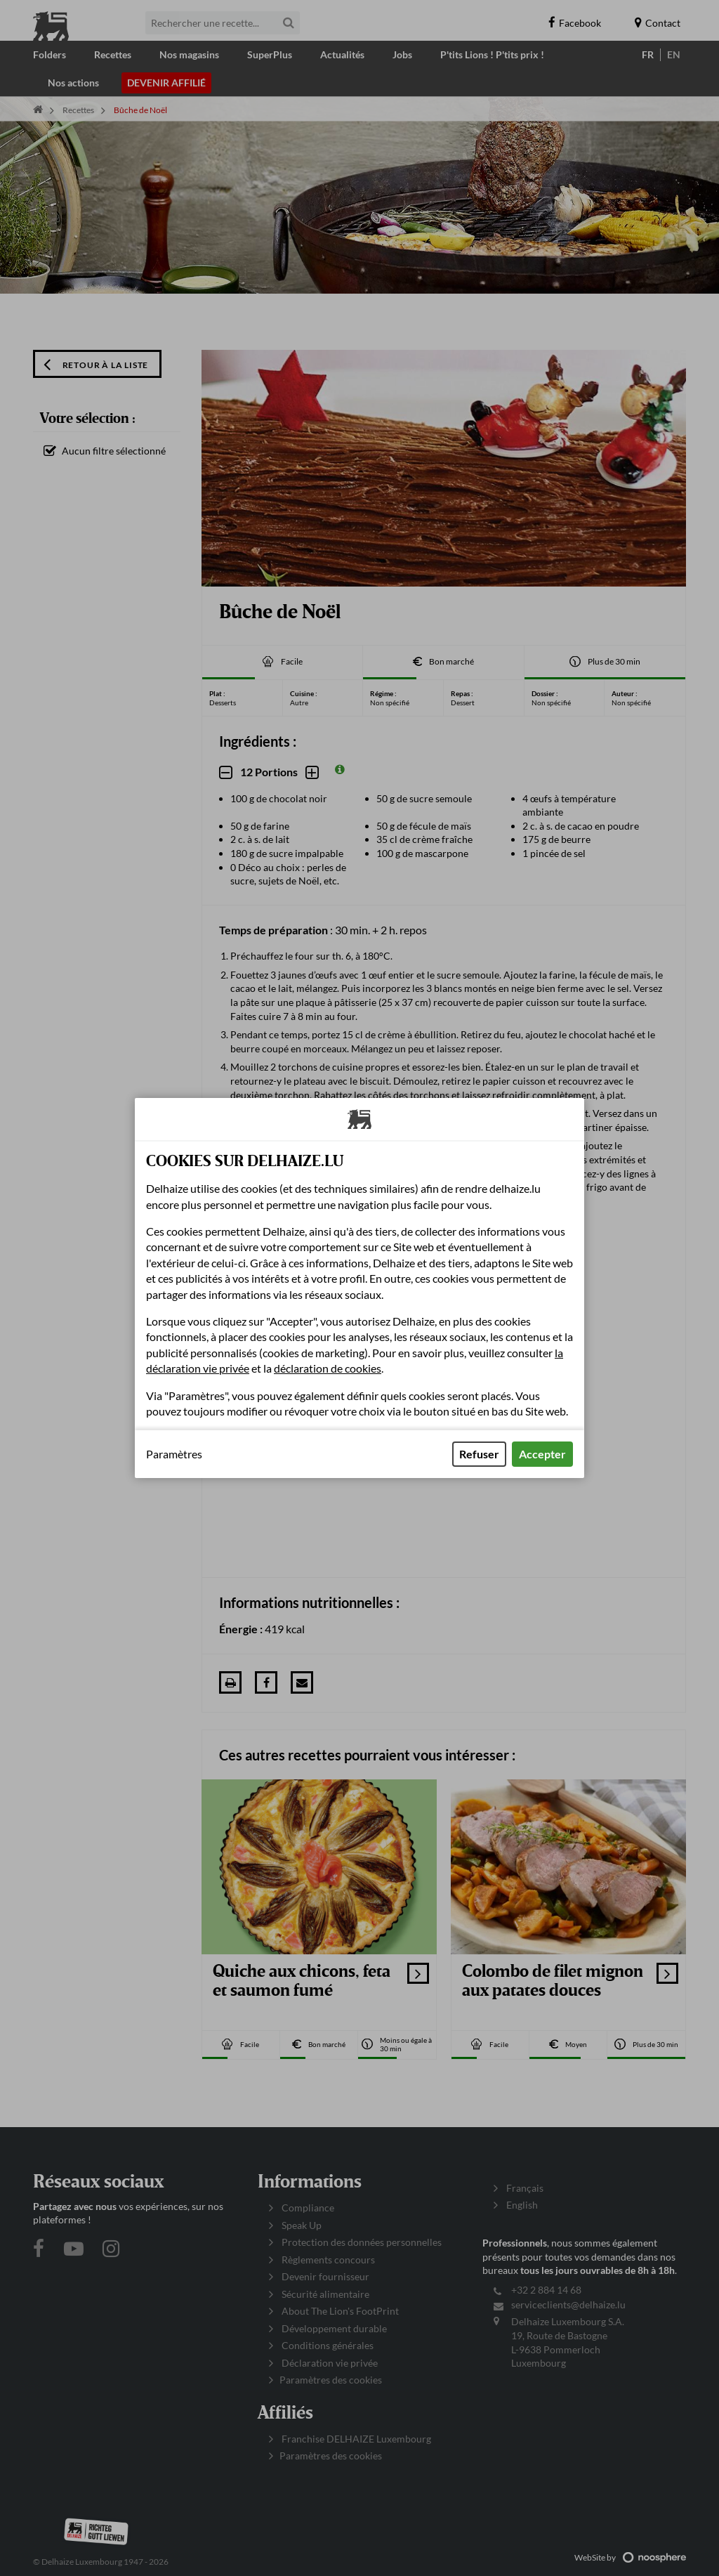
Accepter (542, 1453)
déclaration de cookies (327, 1368)
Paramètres (174, 1454)
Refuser (479, 1453)
